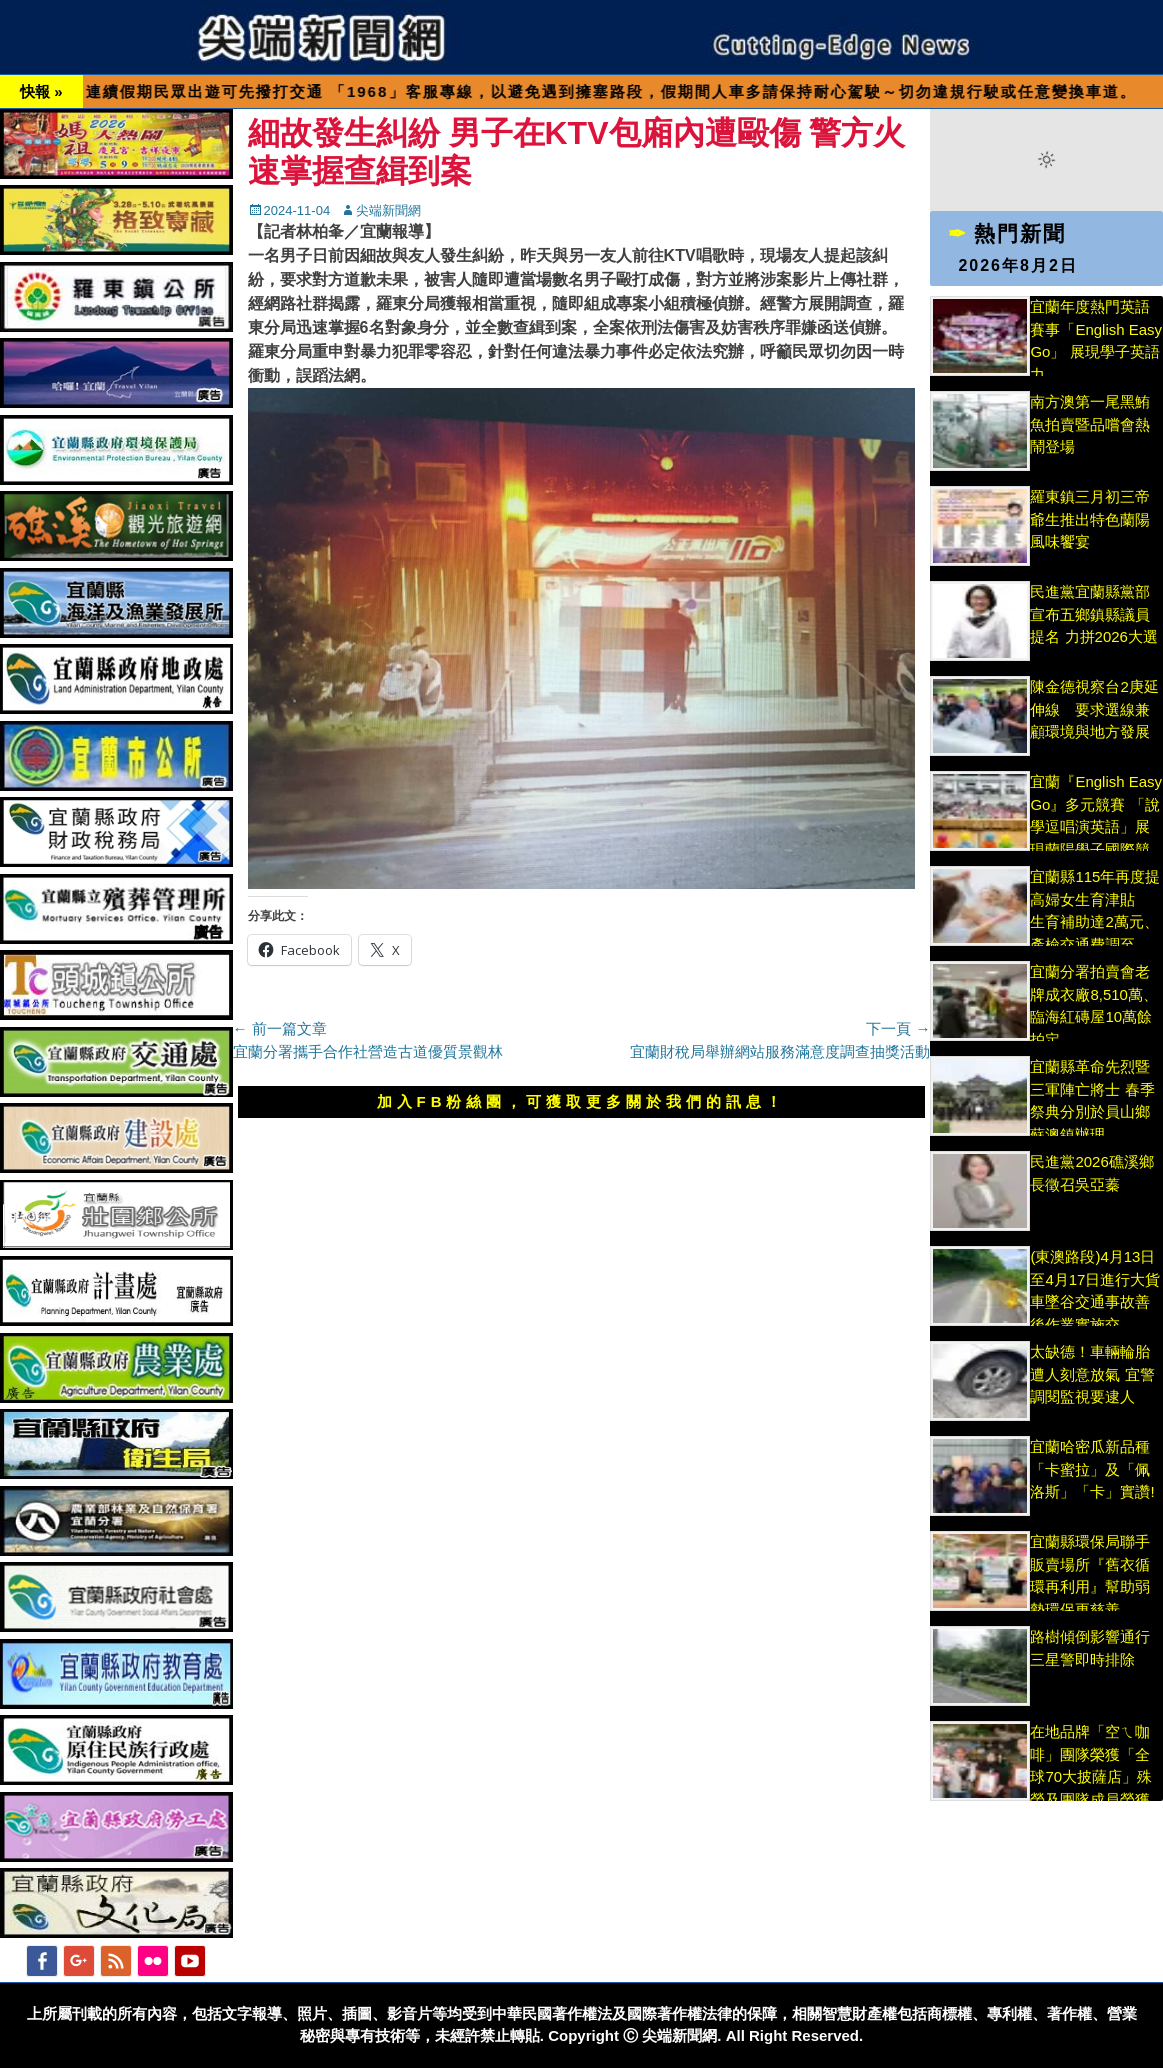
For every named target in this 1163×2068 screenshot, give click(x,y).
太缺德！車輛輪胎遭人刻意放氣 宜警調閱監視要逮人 (1092, 1374)
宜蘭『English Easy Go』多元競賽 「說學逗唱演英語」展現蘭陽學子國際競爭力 (1096, 826)
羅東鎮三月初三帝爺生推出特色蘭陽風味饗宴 (1090, 519)
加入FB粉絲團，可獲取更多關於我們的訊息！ (582, 1101)
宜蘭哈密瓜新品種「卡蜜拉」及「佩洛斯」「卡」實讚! (1092, 1469)
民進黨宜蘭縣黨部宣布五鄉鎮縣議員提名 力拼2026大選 (1094, 614)
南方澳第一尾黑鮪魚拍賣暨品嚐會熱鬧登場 (1090, 424)
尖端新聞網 (388, 210)
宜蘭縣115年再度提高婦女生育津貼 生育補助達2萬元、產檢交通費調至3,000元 (1095, 921)
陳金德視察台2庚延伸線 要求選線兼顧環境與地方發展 (1094, 709)
